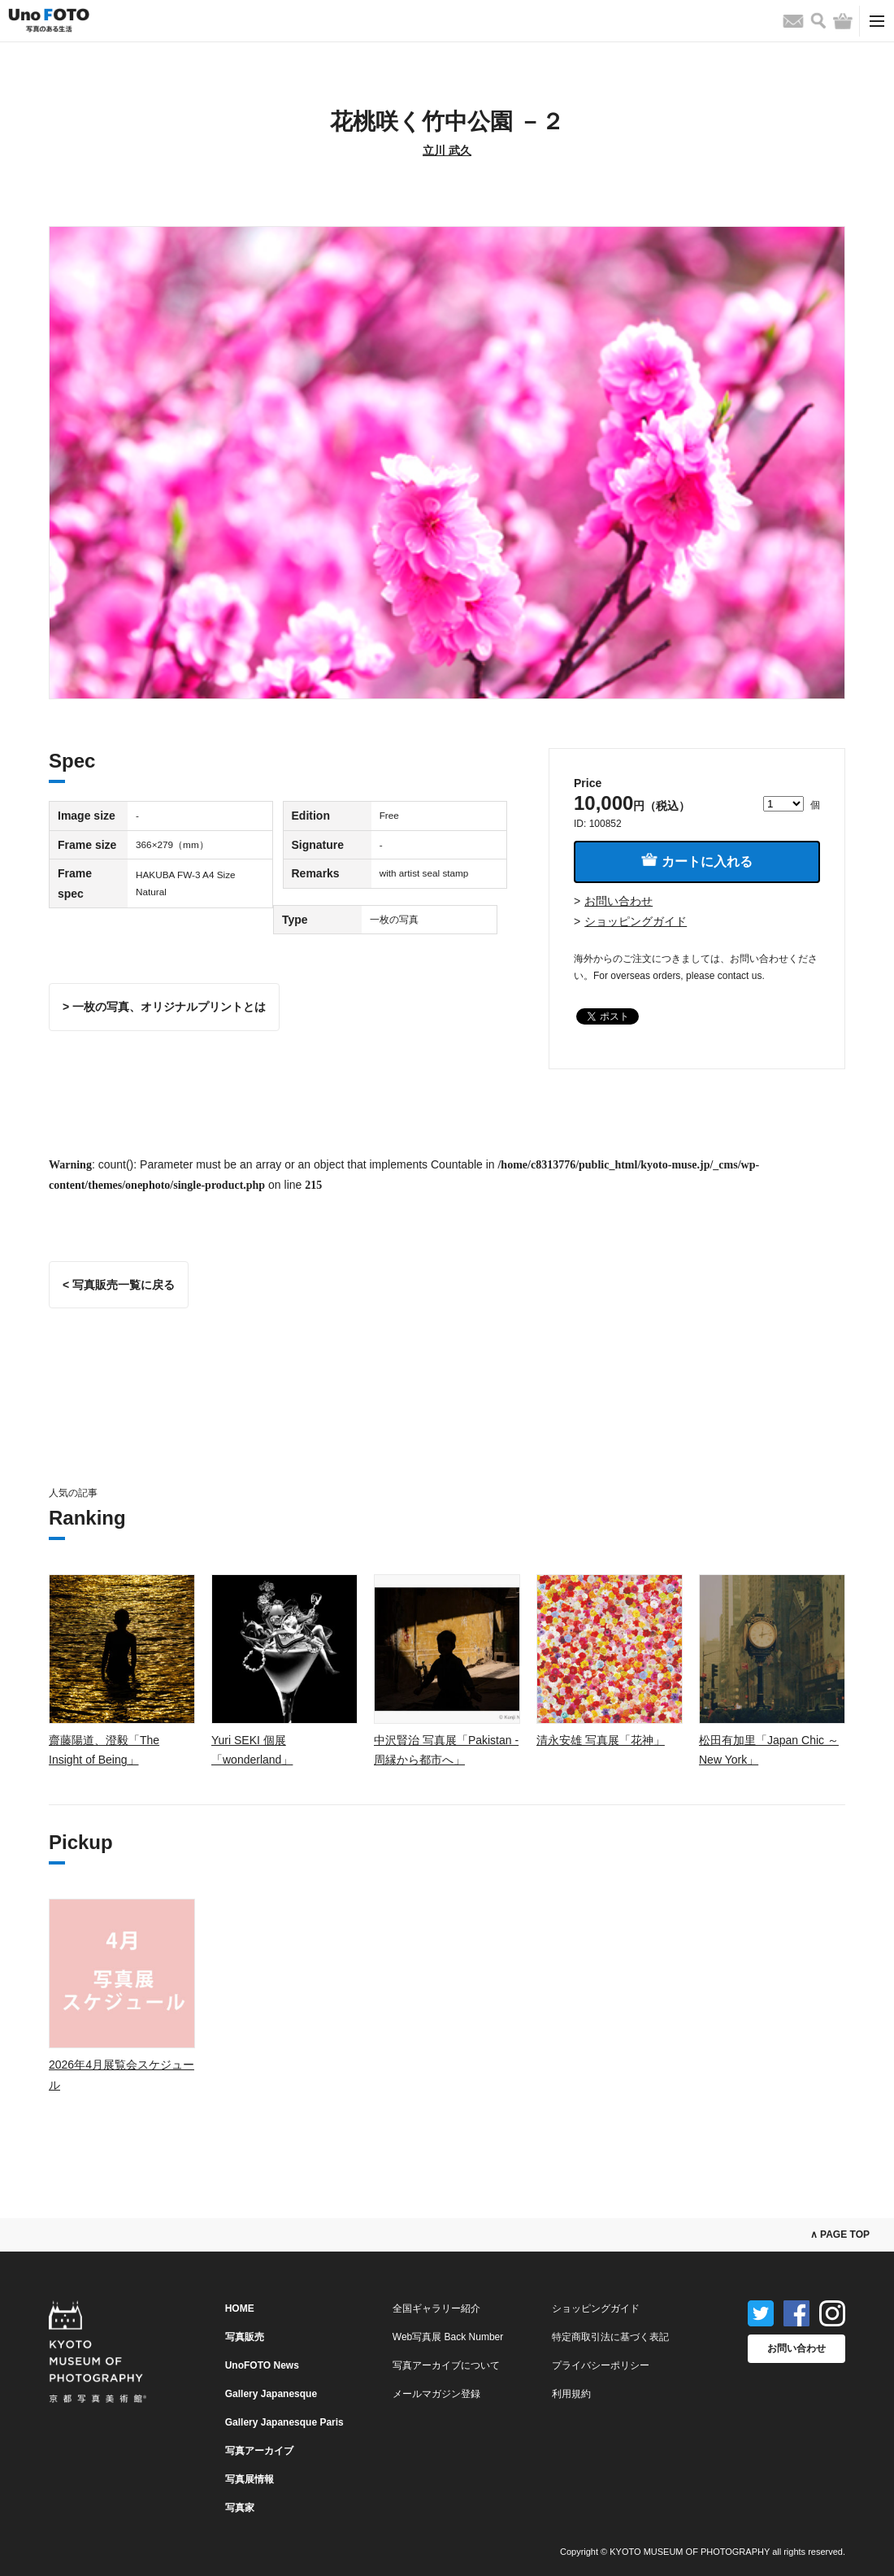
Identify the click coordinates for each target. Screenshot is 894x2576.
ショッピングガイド (635, 921)
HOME (239, 2308)
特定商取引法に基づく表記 (610, 2337)
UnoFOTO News (262, 2365)
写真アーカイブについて (446, 2365)
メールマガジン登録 (436, 2394)
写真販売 (244, 2337)
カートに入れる (696, 860)
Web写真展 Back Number (448, 2337)
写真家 (239, 2507)
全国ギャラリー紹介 (436, 2308)
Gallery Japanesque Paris (284, 2422)
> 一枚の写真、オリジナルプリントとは (164, 1006)
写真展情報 (249, 2479)
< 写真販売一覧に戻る (119, 1284)
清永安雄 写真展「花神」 (600, 1740)
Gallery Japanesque (271, 2394)
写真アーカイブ (259, 2450)
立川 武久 (447, 150)
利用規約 (571, 2394)
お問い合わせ (618, 900)
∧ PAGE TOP (840, 2234)
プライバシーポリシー (600, 2365)
